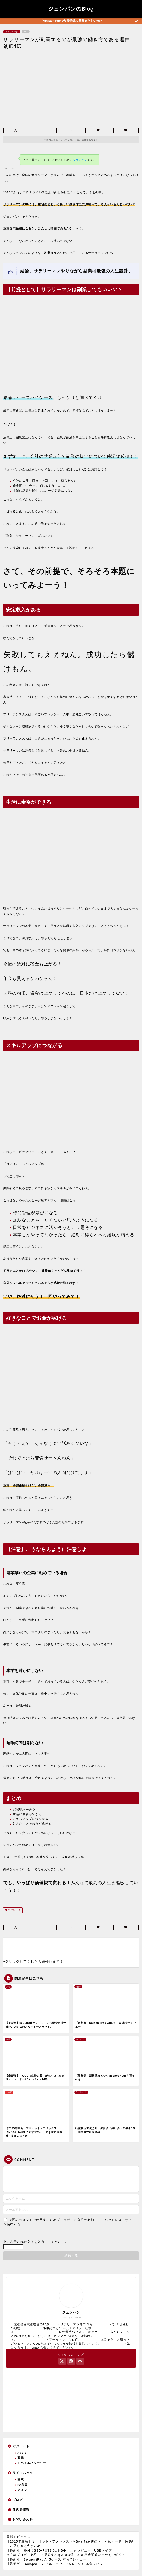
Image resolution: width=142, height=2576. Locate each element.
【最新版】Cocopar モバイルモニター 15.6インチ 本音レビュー (56, 2564)
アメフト (23, 2490)
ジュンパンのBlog (71, 8)
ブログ (17, 2500)
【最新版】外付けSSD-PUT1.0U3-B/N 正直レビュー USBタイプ (59, 2550)
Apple (22, 2452)
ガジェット (21, 2446)
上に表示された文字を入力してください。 (35, 2242)
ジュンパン (80, 159)
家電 (20, 2457)
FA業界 (22, 2484)
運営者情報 (21, 2509)
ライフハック (11, 31)
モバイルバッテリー (31, 2463)
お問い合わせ (22, 2519)
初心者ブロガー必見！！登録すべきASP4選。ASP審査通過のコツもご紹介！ (66, 2555)
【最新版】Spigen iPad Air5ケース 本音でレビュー (46, 2559)
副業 (20, 2479)
